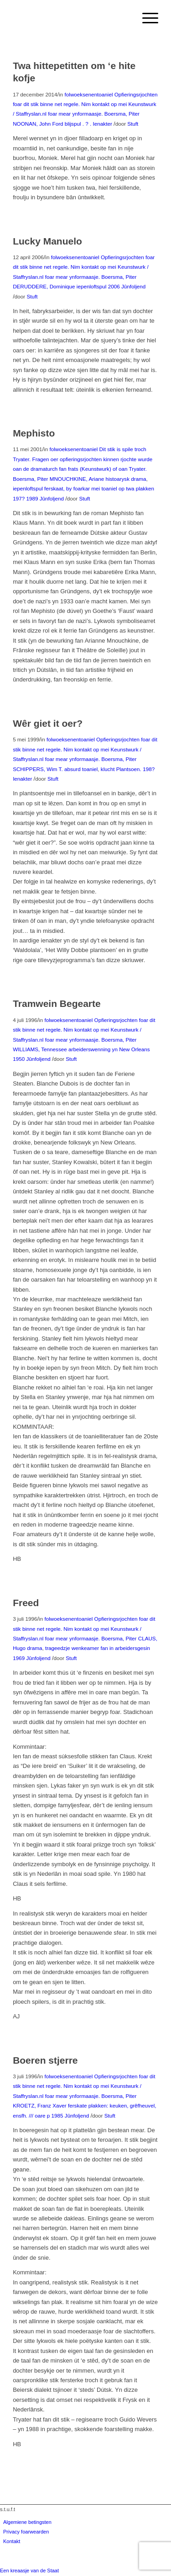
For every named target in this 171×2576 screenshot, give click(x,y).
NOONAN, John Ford (38, 124)
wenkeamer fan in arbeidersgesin (111, 1648)
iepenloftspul (92, 286)
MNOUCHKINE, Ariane (77, 479)
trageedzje (57, 1648)
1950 (19, 1059)
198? (149, 769)
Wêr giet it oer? (48, 723)
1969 (19, 1658)
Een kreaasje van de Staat (29, 2570)
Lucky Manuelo (47, 241)
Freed (26, 1602)
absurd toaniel (81, 769)
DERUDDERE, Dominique (44, 286)
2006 (114, 286)
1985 (57, 2115)
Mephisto (34, 433)
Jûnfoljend (133, 286)
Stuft (132, 124)
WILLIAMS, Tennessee (40, 1049)
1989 (32, 498)
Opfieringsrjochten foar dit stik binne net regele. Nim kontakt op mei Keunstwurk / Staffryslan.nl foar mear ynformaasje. (85, 104)
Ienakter (102, 124)
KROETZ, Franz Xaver (40, 2105)
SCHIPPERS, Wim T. (38, 769)
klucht (108, 769)
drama (34, 1648)
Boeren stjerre (45, 2060)
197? (19, 498)
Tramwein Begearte (57, 1003)
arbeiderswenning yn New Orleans (109, 1049)
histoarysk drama (125, 479)
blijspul (73, 124)
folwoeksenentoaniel (89, 94)
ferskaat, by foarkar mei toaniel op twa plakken (99, 488)
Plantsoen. (128, 769)
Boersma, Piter (122, 114)
